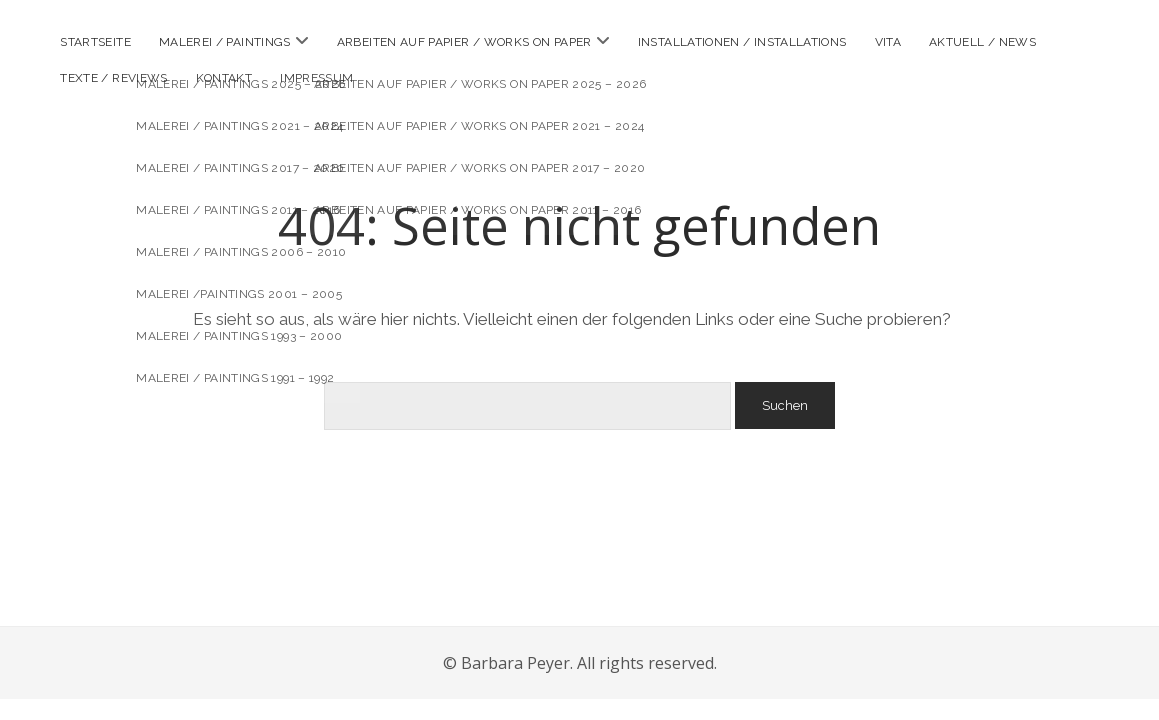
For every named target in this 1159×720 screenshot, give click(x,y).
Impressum (316, 78)
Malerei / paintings (225, 42)
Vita (888, 42)
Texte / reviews (113, 78)
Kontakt (224, 78)
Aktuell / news (982, 42)
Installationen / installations (742, 42)
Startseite (95, 42)
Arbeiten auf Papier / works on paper (464, 42)
